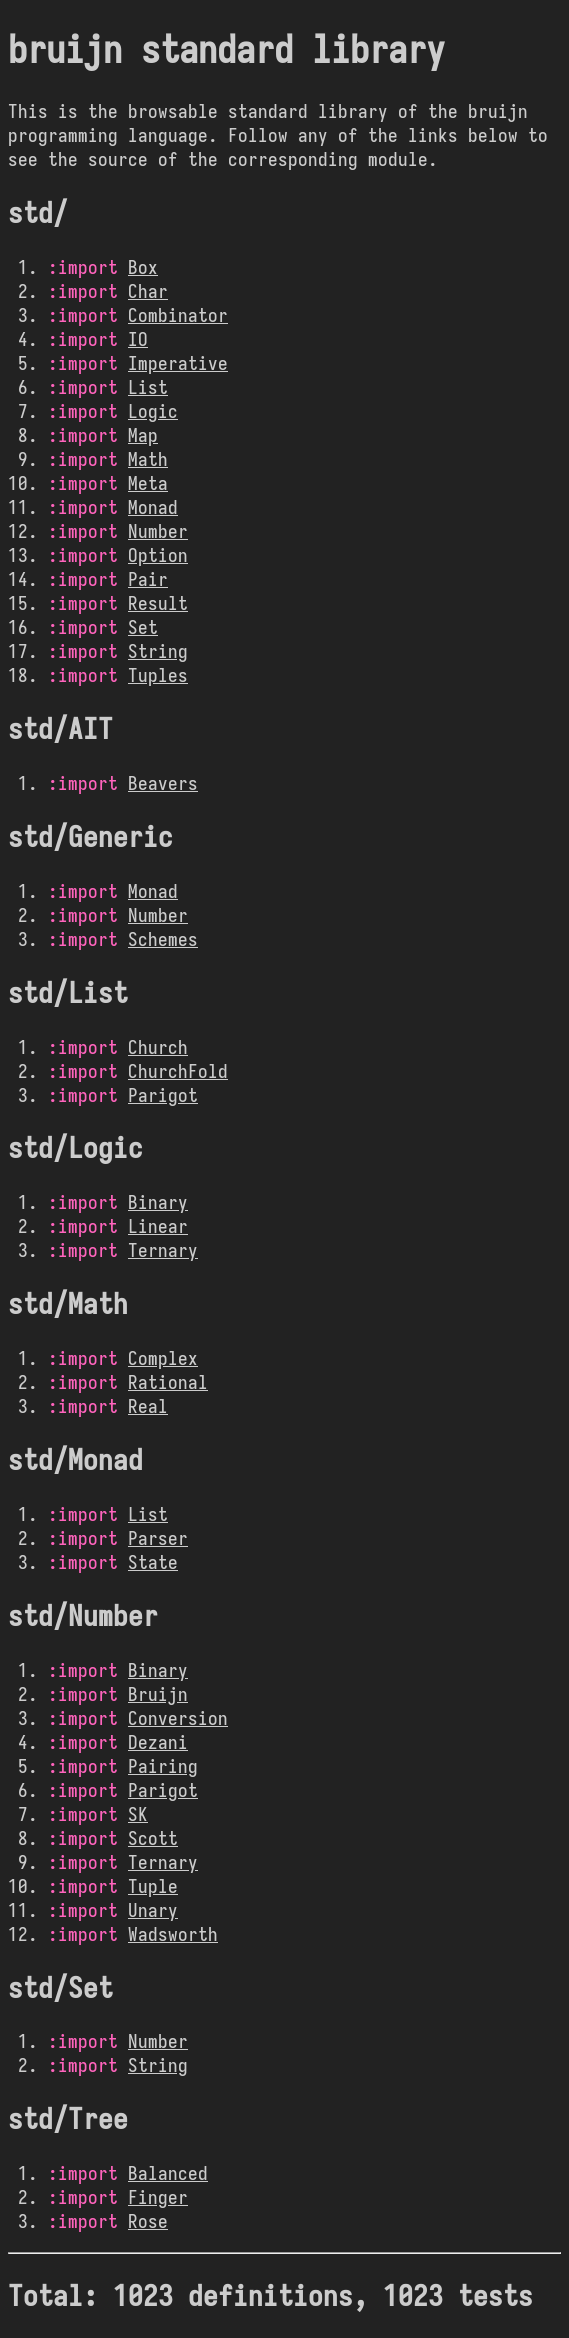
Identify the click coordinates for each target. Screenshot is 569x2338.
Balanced (168, 2173)
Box (143, 267)
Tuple (153, 1886)
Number (158, 531)
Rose (148, 2221)
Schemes (163, 939)
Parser (158, 1538)
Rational (168, 1382)
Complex (163, 1358)
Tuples (158, 675)
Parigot (163, 1095)
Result (158, 603)
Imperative (178, 363)
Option (158, 555)
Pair (148, 579)
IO (138, 339)
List (148, 387)
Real (148, 1406)
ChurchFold (178, 1071)
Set (143, 627)
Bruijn (158, 1694)
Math (148, 459)
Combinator (178, 315)
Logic (153, 411)
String (158, 651)
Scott (153, 1838)
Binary (158, 1202)
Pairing (163, 1766)
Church (158, 1047)
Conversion (178, 1718)
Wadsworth (173, 1934)
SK (138, 1814)
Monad (153, 507)
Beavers (163, 783)
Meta (148, 483)
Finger (158, 2197)
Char (148, 291)
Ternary (163, 1250)
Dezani (158, 1742)
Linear (158, 1226)
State (153, 1562)
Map (143, 435)
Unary (153, 1910)
